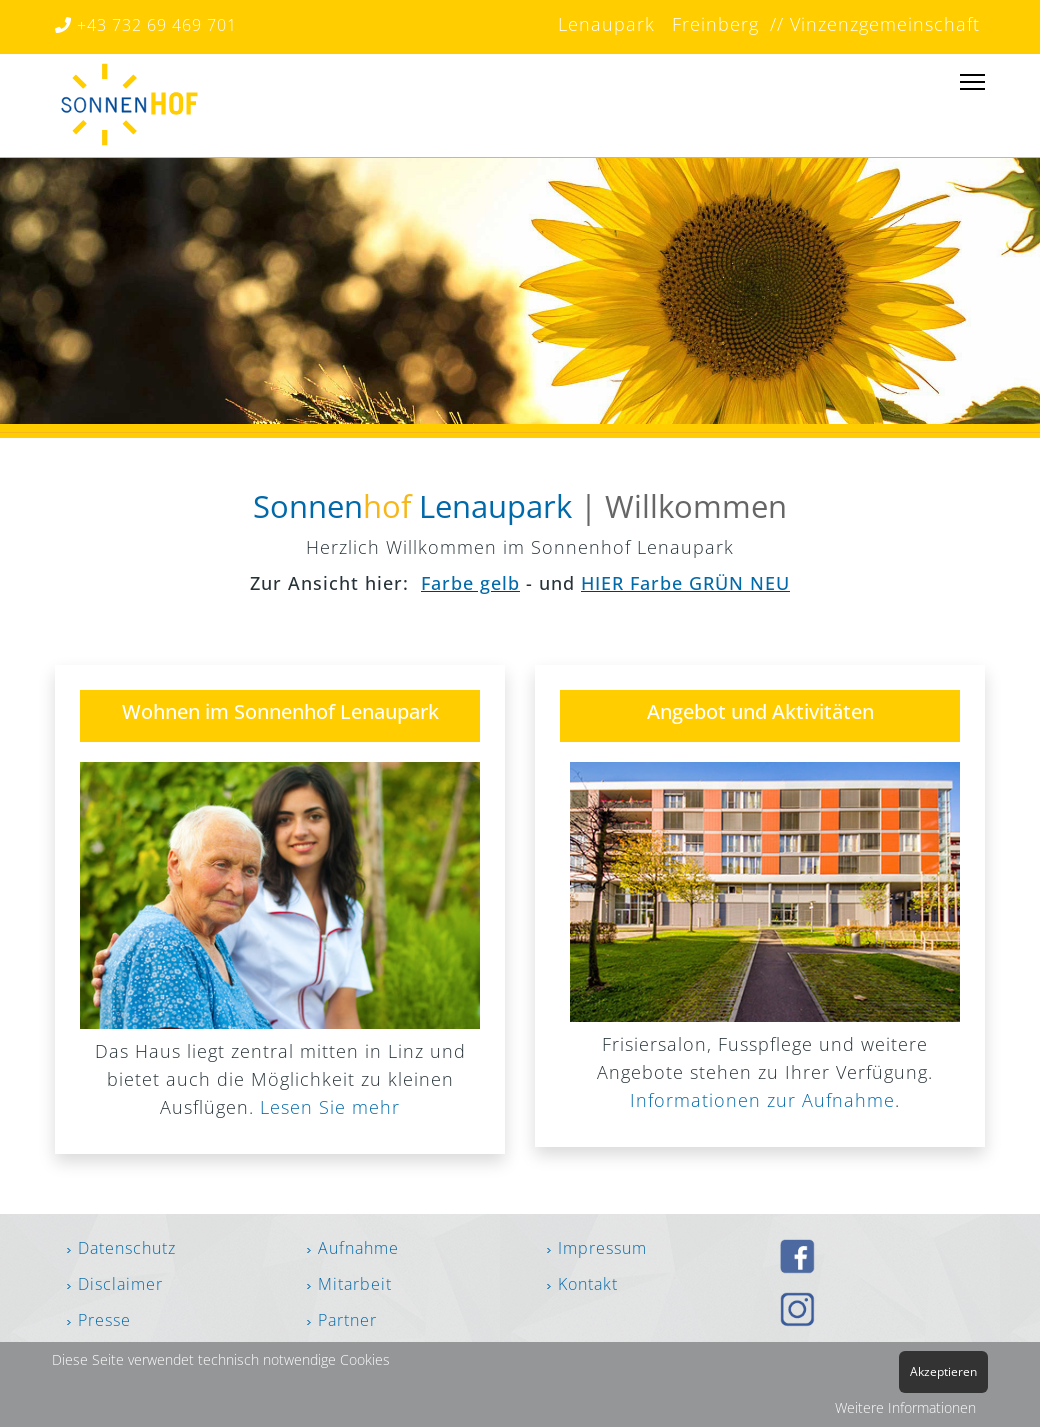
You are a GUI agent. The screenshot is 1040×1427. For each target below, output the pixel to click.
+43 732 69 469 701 (146, 25)
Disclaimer (120, 1284)
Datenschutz (127, 1248)
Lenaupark (606, 24)
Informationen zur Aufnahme (762, 1100)
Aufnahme (358, 1248)
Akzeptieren (943, 1371)
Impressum (602, 1248)
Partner (345, 1320)
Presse (104, 1320)
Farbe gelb (470, 583)
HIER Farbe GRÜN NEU (685, 583)
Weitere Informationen (905, 1407)
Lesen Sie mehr (330, 1107)
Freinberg (712, 24)
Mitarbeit (355, 1284)
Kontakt (588, 1284)
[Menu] (972, 91)
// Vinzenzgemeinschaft (872, 24)
